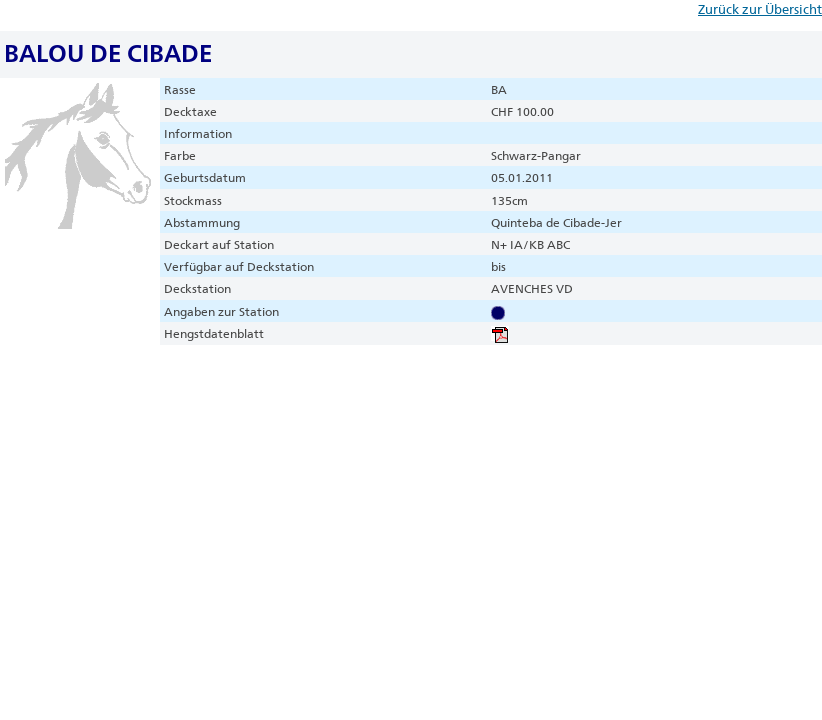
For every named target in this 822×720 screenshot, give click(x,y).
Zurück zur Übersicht (760, 9)
